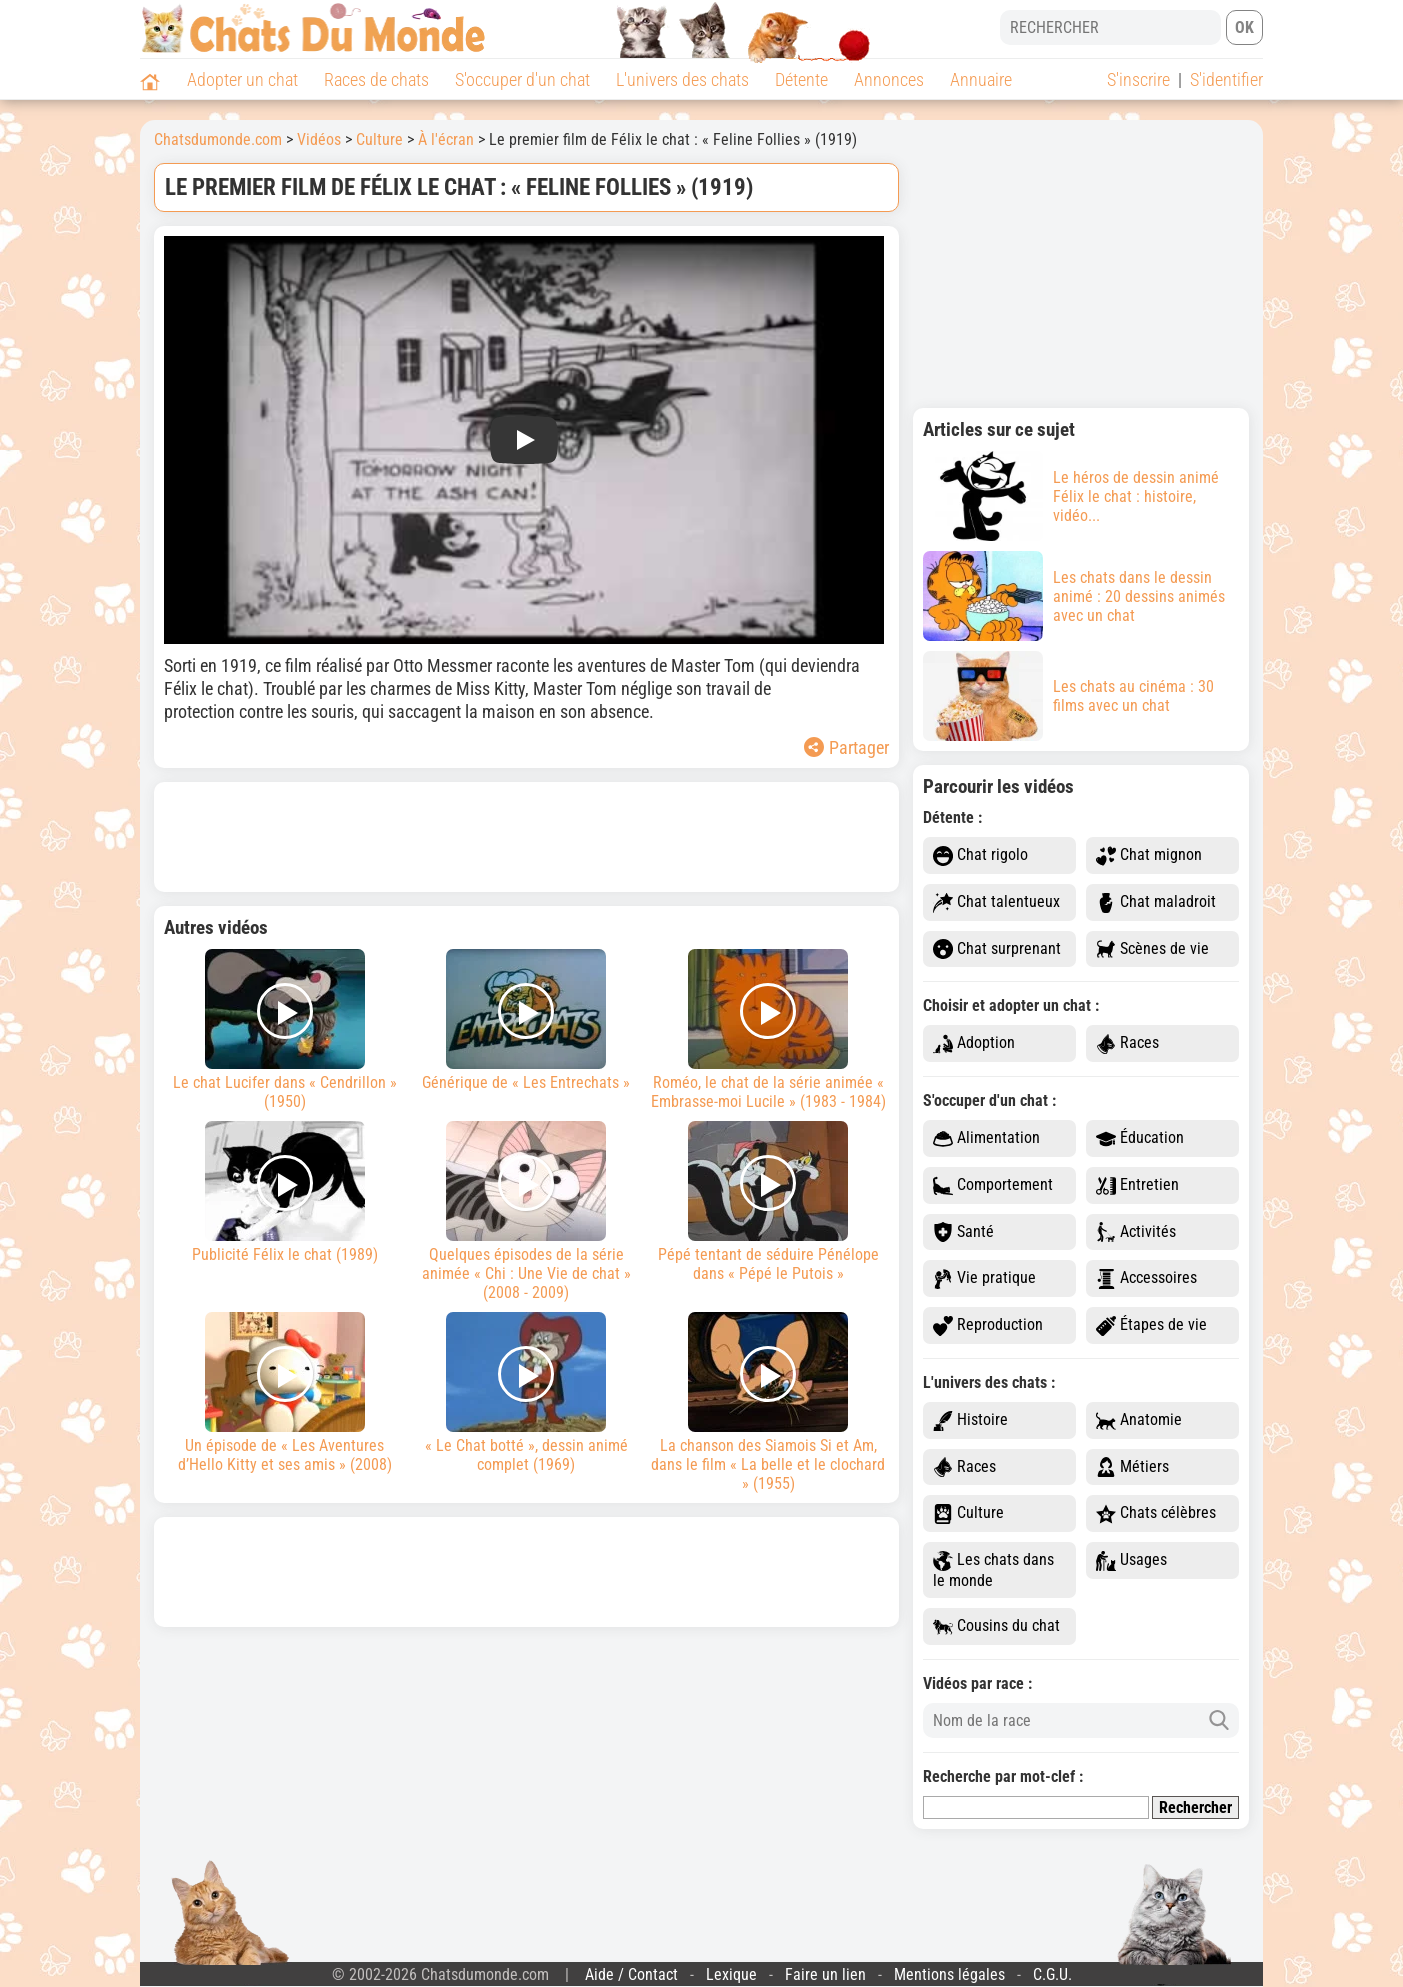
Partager (846, 747)
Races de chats (376, 79)
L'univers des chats (682, 79)
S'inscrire (1138, 79)
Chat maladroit (1156, 902)
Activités (1136, 1232)
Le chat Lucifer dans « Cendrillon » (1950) (285, 1030)
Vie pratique (984, 1278)
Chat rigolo (980, 855)
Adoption (974, 1043)
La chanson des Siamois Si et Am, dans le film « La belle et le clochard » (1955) (768, 1402)
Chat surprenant (997, 949)
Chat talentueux (996, 902)
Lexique (731, 1974)
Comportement (993, 1185)
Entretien (1137, 1185)
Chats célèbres (1156, 1513)
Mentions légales (949, 1974)
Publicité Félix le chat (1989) (285, 1192)
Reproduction (988, 1325)
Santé (963, 1232)
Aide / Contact (631, 1974)
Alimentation (986, 1138)
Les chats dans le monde (993, 1570)
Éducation (1140, 1138)
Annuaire (981, 79)
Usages (1131, 1560)
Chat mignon (1149, 855)
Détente (801, 79)
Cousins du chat (996, 1626)
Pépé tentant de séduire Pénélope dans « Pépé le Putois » (768, 1202)
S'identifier (1226, 79)
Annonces (889, 79)
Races (1127, 1043)
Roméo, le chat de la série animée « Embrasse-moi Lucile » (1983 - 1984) (768, 1030)
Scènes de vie (1152, 949)
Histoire (970, 1420)
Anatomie (1139, 1420)
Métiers (1132, 1467)
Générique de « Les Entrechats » (527, 1020)
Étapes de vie (1151, 1325)
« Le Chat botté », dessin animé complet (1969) (527, 1393)
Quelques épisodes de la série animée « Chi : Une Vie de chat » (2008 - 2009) (527, 1211)
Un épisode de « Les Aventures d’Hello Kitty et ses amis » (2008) (285, 1393)
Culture (968, 1513)
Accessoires (1146, 1278)
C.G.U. (1052, 1974)
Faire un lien (825, 1974)
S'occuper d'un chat (522, 79)
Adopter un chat (242, 79)
